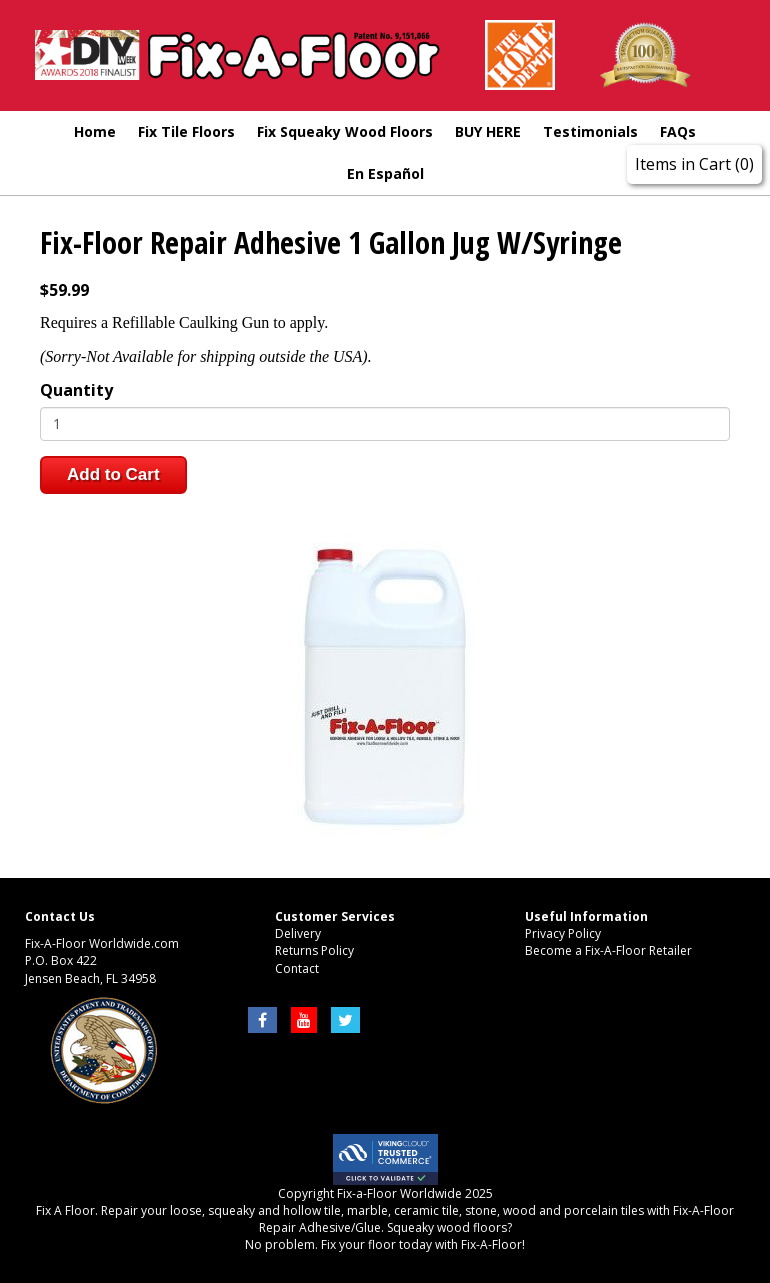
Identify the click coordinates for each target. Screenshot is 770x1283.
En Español (385, 173)
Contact (297, 968)
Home (95, 131)
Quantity (76, 390)
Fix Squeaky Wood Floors (345, 131)
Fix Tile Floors (186, 131)
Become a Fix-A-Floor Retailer (608, 950)
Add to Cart (113, 474)
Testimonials (590, 131)
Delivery (298, 933)
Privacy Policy (563, 933)
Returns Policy (314, 950)
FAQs (678, 131)
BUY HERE (488, 131)
